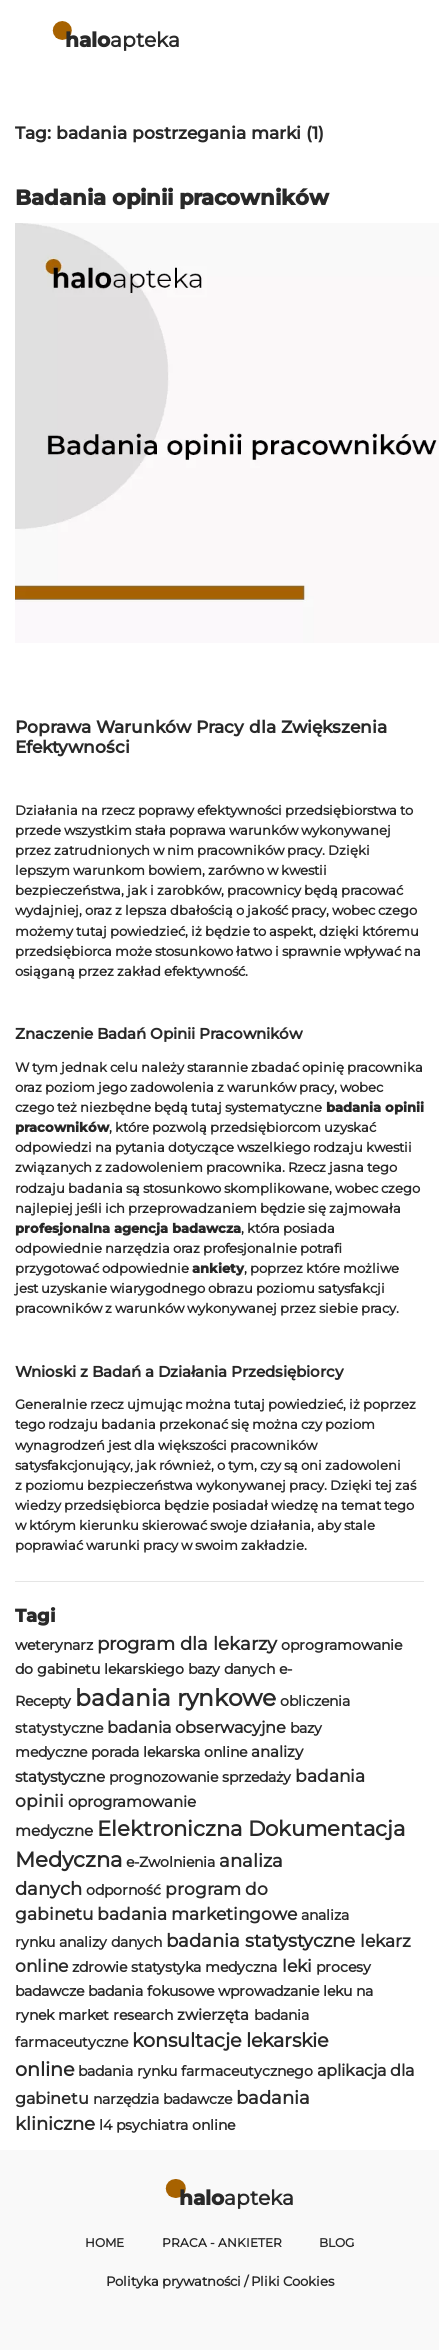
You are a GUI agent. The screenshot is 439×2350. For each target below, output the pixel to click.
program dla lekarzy (187, 1643)
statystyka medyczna (204, 1967)
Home (104, 2243)
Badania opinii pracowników (172, 197)
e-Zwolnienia (170, 1862)
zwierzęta (213, 2014)
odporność (123, 1890)
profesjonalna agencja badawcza (128, 1228)
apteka (122, 39)
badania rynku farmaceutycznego (195, 2071)
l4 (105, 2125)
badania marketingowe (197, 1914)
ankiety (218, 1268)
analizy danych (110, 1942)
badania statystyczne (260, 1940)
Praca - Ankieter (222, 2243)
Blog (336, 2243)
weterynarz (54, 1645)
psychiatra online (175, 2125)
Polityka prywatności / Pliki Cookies (220, 2281)
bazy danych (231, 1669)
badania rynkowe (175, 1698)
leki (297, 1966)
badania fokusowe (151, 1991)
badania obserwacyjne (196, 1727)
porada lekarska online (169, 1752)
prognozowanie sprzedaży (200, 1777)
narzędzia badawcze (162, 2099)
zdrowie (99, 1967)
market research (115, 2015)
